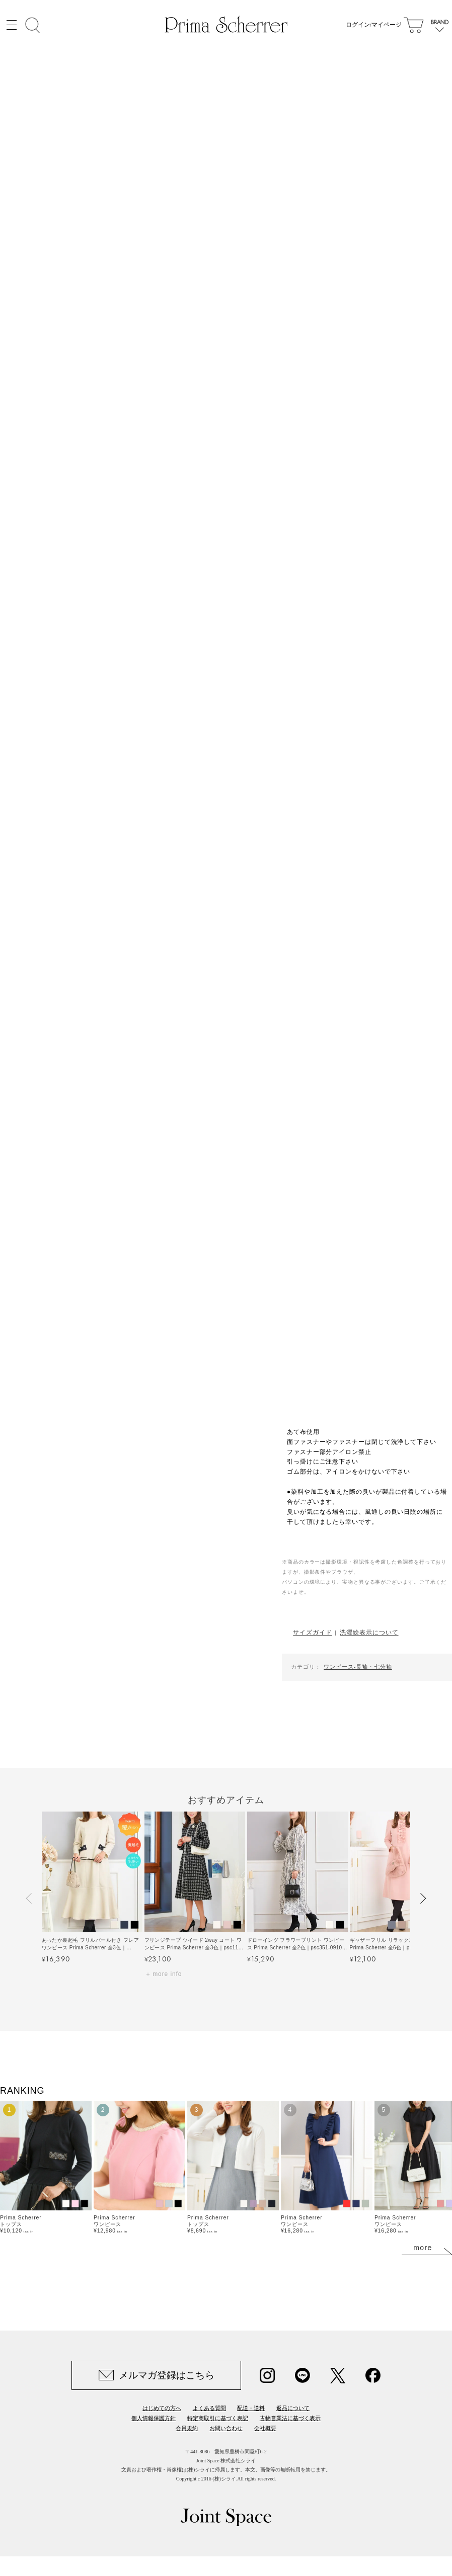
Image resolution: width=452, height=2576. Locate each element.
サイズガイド (312, 1632)
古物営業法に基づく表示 (290, 2418)
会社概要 (265, 2428)
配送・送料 (251, 2408)
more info (167, 1974)
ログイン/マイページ (374, 25)
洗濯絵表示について (369, 1632)
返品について (293, 2408)
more (422, 2248)
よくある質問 (209, 2408)
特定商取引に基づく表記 (217, 2418)
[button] (30, 1898)
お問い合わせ (226, 2428)
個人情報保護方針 (153, 2418)
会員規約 (187, 2428)
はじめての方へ (161, 2408)
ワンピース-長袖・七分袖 (358, 1667)
